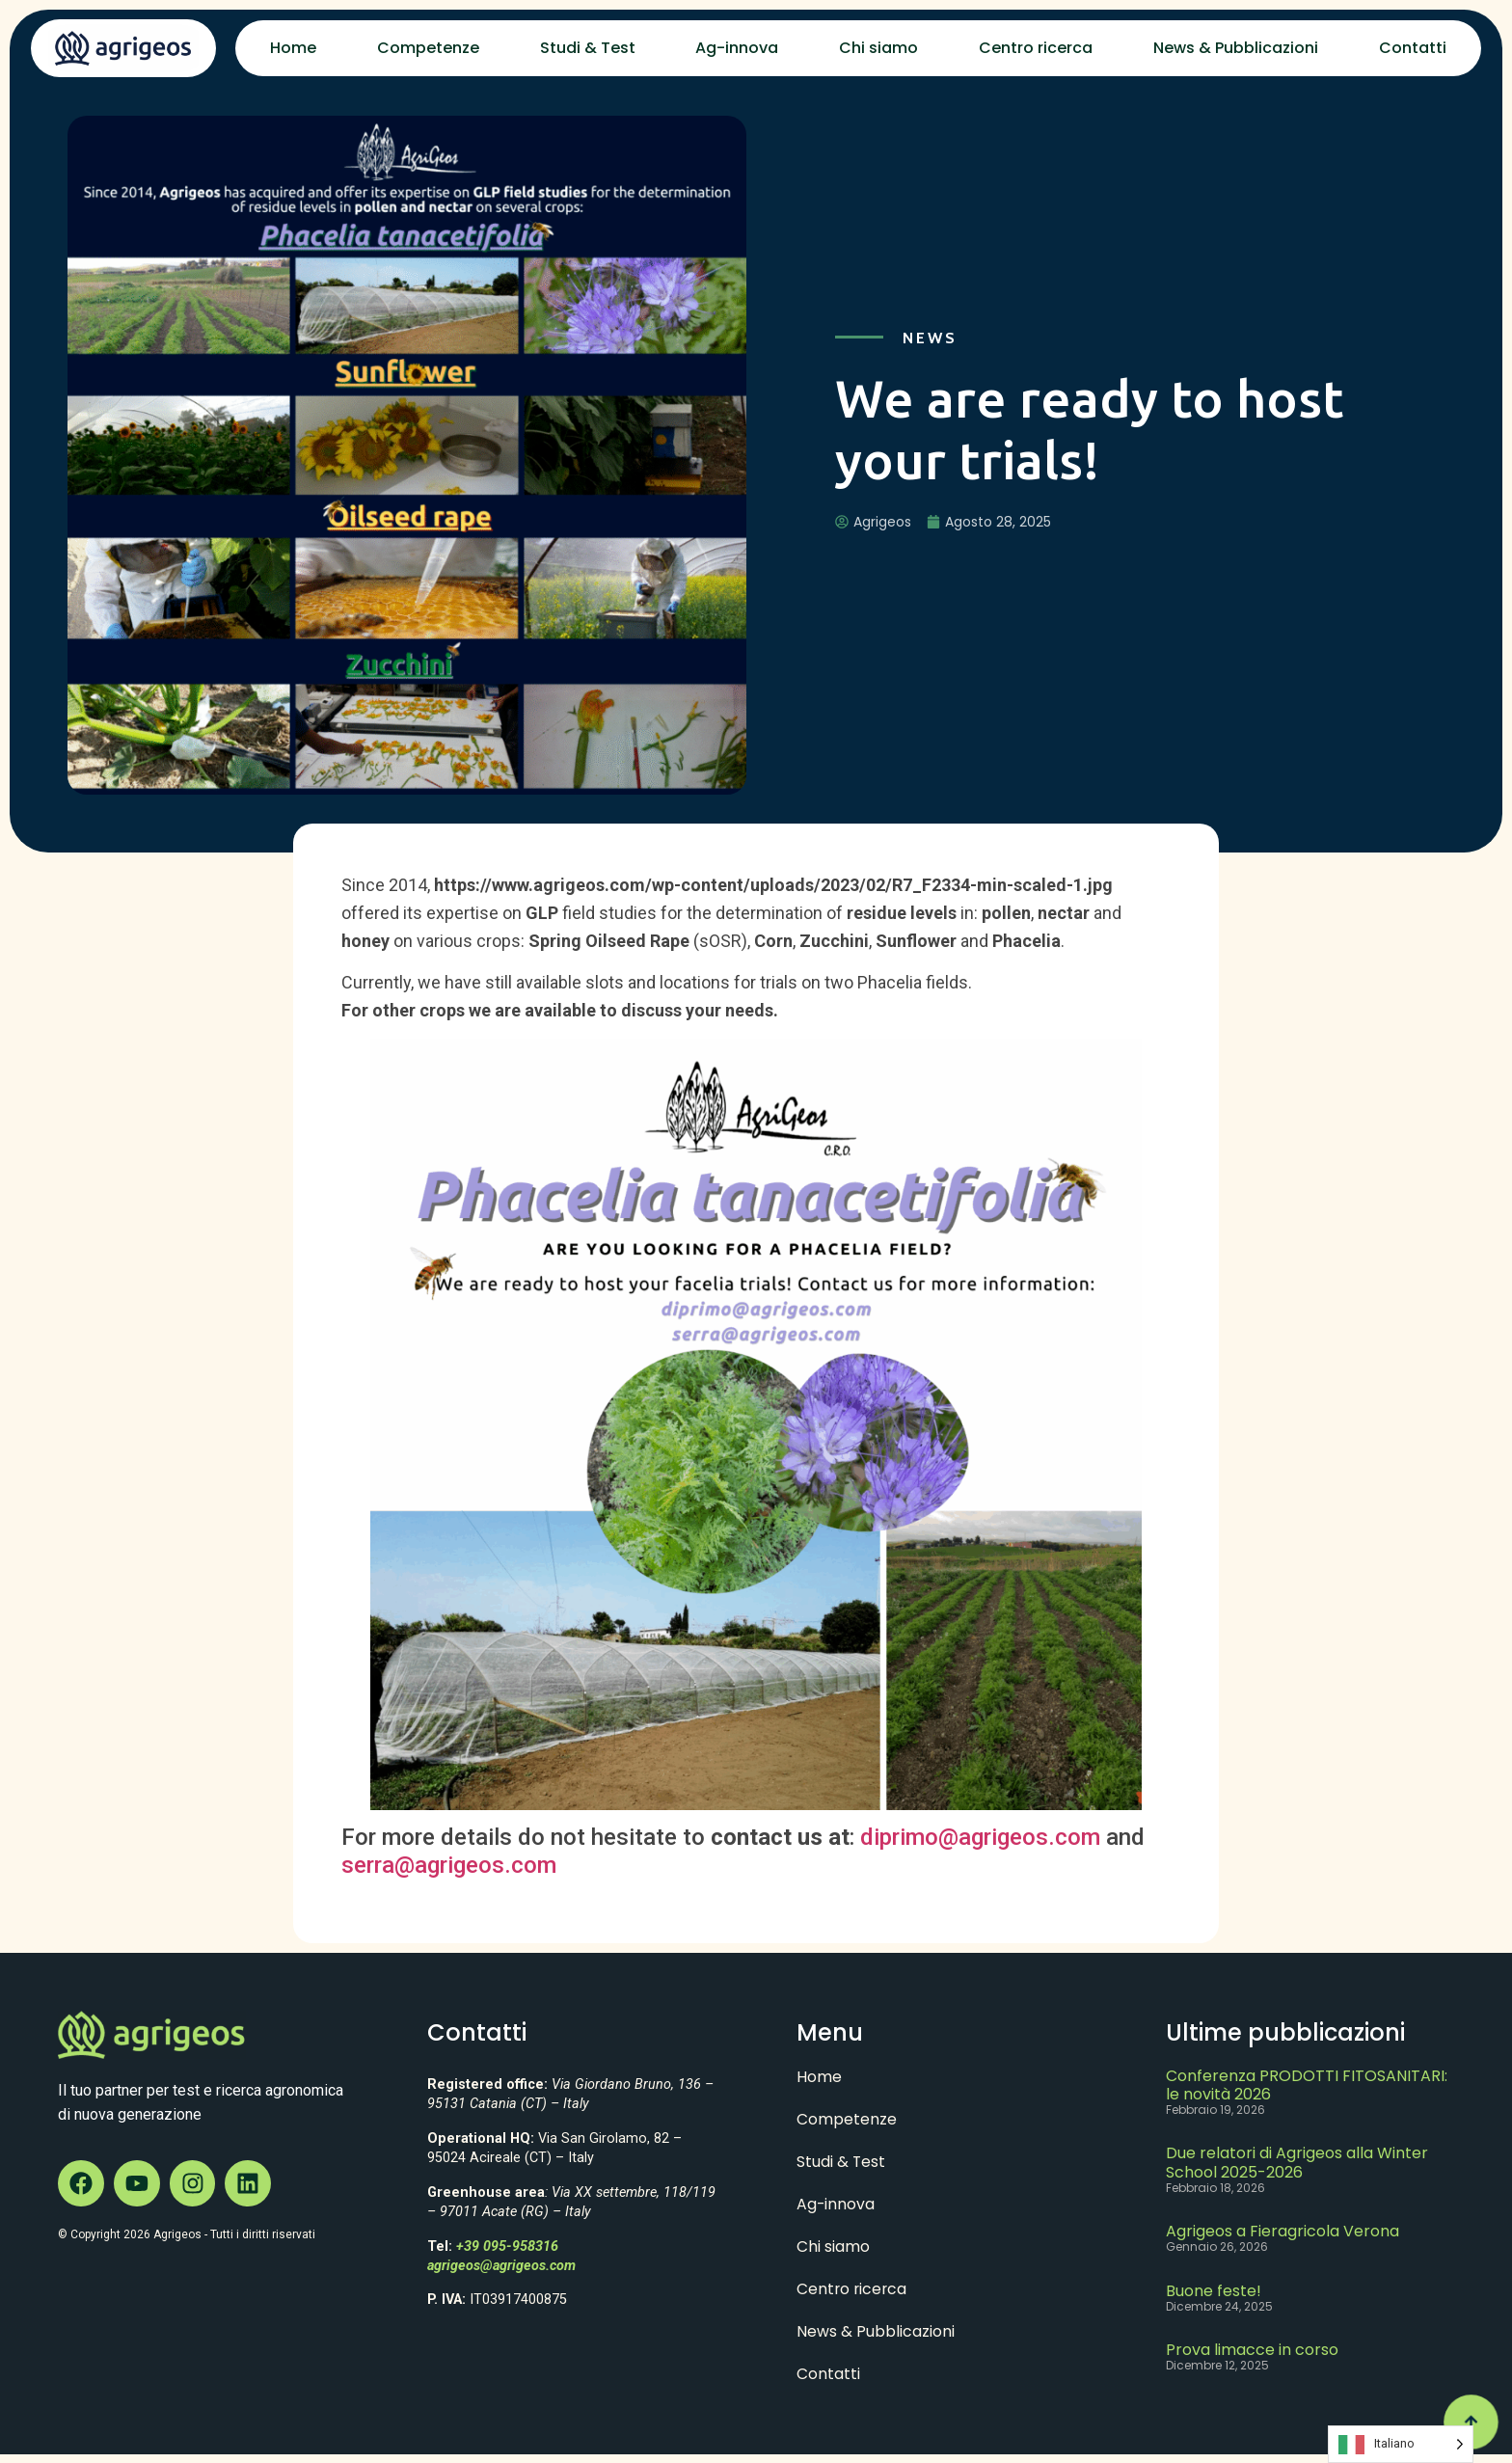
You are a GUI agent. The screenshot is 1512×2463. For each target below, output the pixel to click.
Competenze (428, 48)
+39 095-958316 (507, 2246)
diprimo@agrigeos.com (980, 1837)
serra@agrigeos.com (448, 1865)
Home (293, 48)
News (930, 338)
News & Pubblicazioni (1235, 48)
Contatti (1412, 48)
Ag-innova (736, 48)
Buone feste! (1213, 2291)
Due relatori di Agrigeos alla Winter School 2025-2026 (1297, 2162)
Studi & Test (587, 48)
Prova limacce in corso (1252, 2350)
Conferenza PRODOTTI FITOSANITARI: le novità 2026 (1306, 2085)
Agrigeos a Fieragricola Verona (1282, 2231)
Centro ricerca (1036, 48)
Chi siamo (878, 48)
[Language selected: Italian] (1400, 2444)
